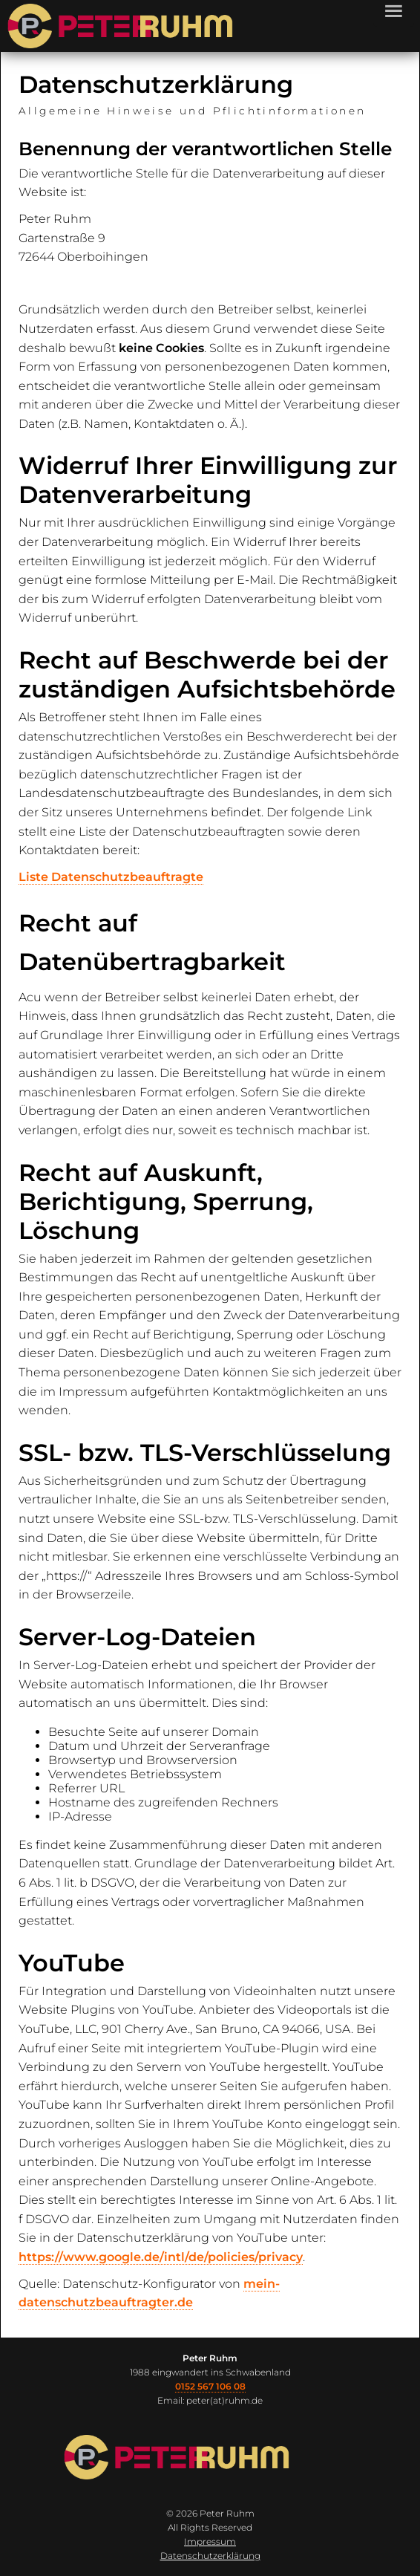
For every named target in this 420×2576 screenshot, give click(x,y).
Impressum (210, 2541)
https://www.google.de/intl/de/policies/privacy (161, 2257)
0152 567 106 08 (210, 2386)
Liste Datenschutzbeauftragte (111, 877)
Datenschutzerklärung (210, 2555)
